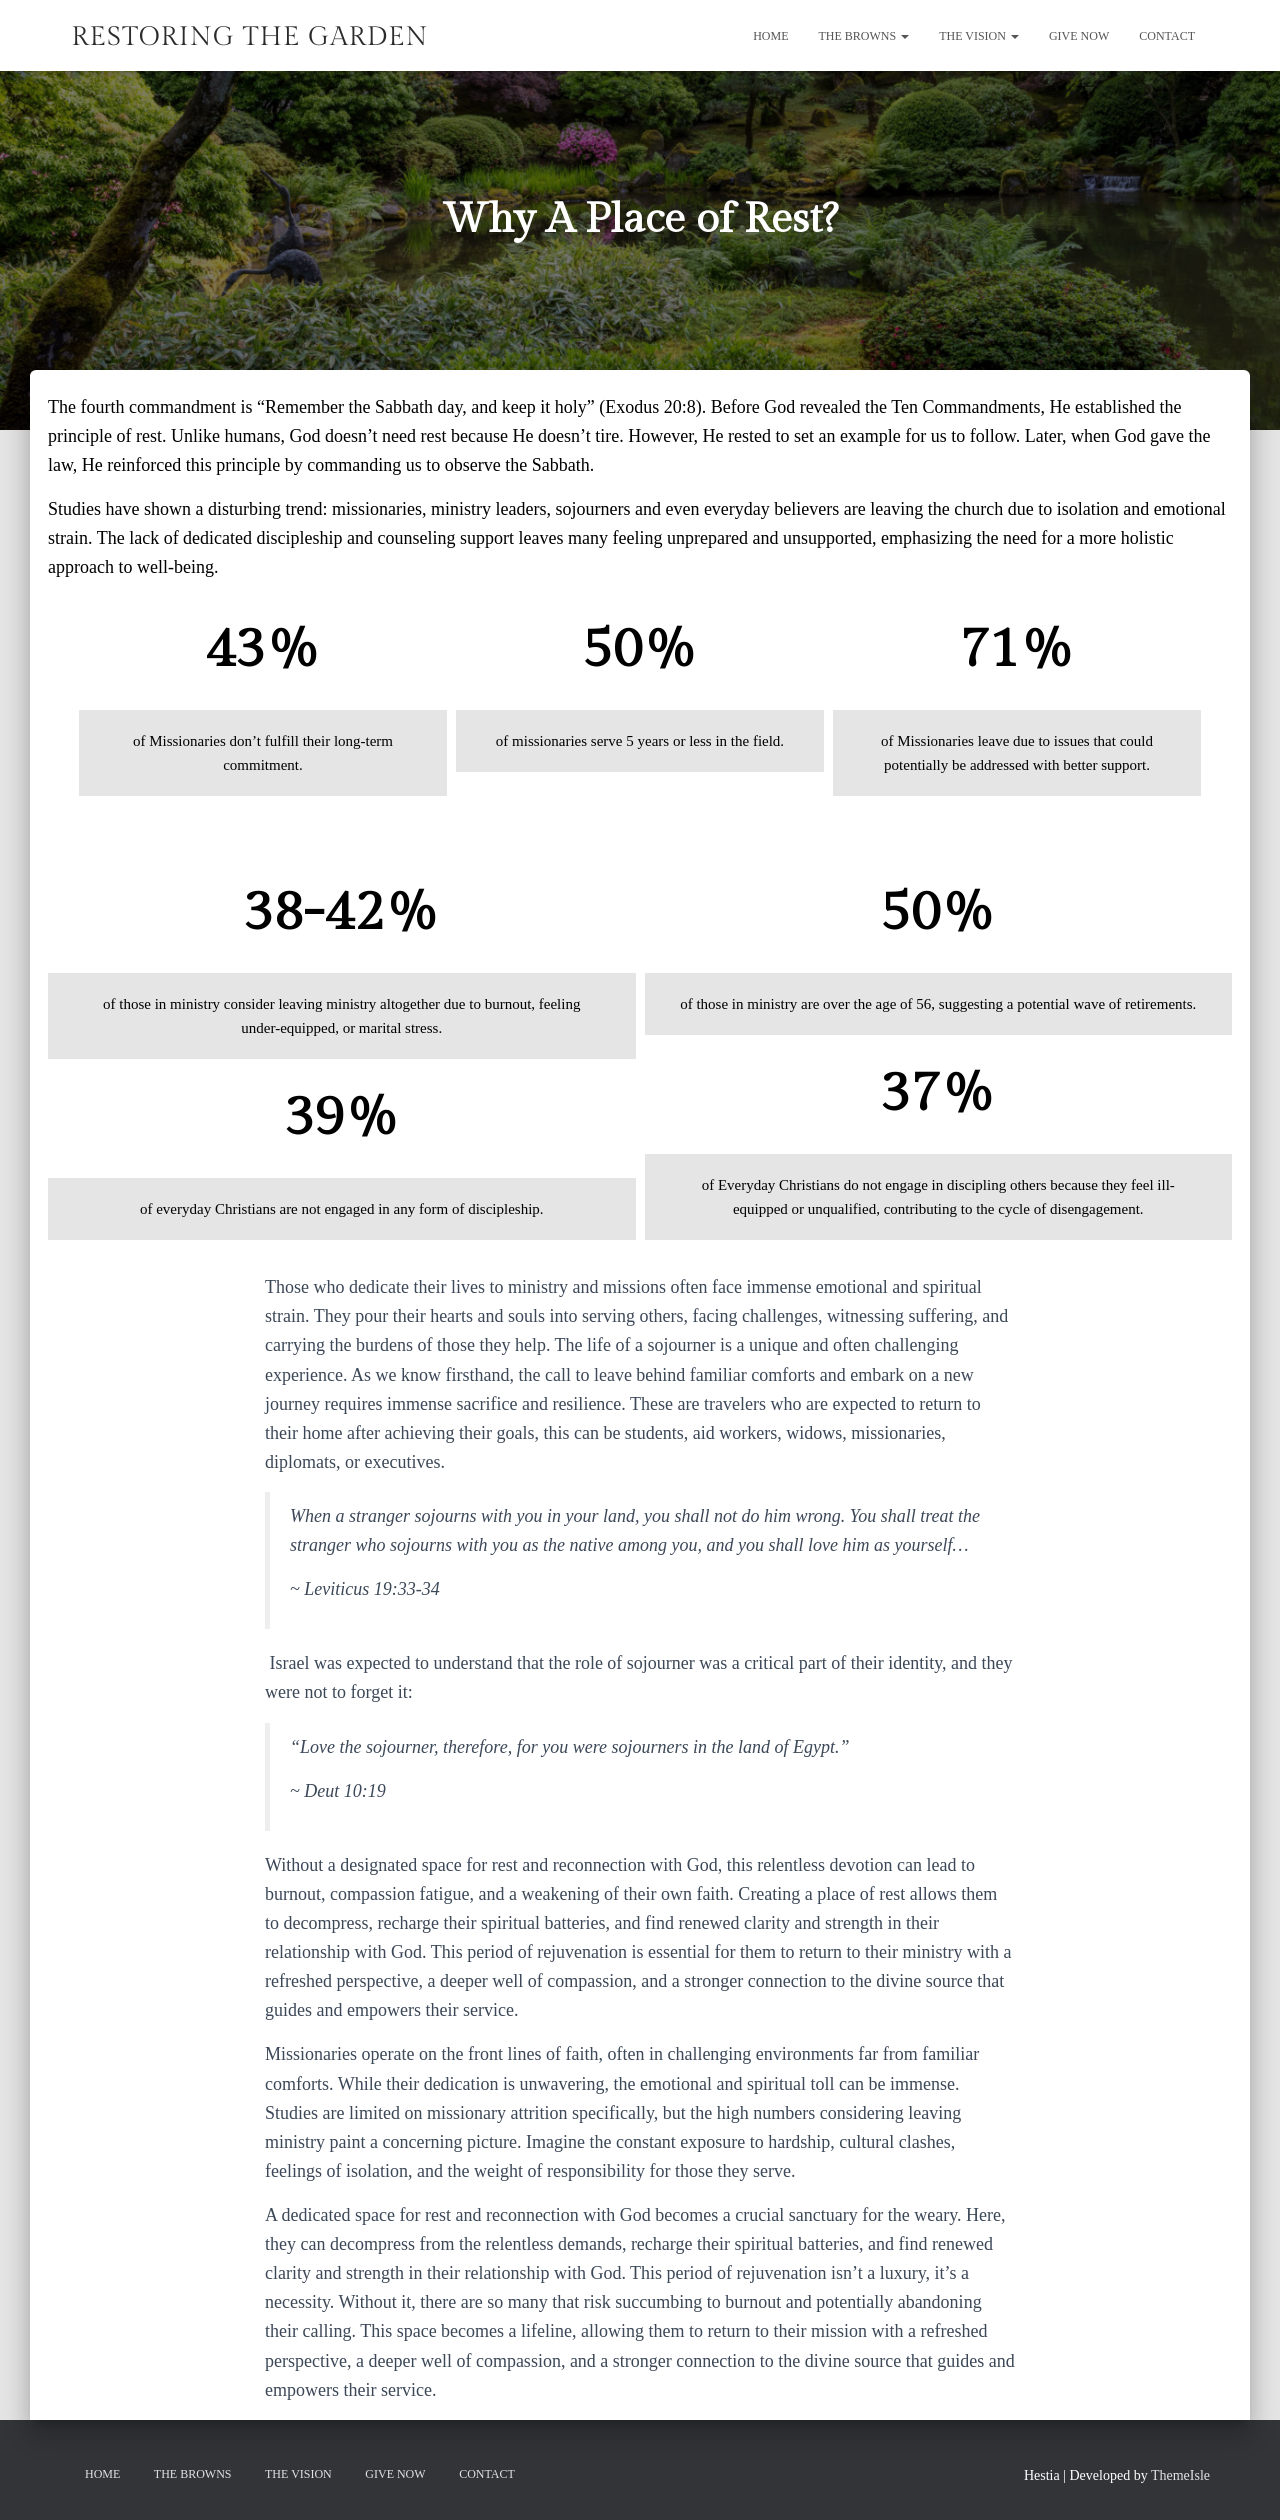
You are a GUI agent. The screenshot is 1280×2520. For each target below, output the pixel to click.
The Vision (979, 36)
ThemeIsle (1180, 2475)
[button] (904, 36)
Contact (1167, 36)
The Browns (864, 36)
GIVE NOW (1079, 36)
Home (770, 36)
